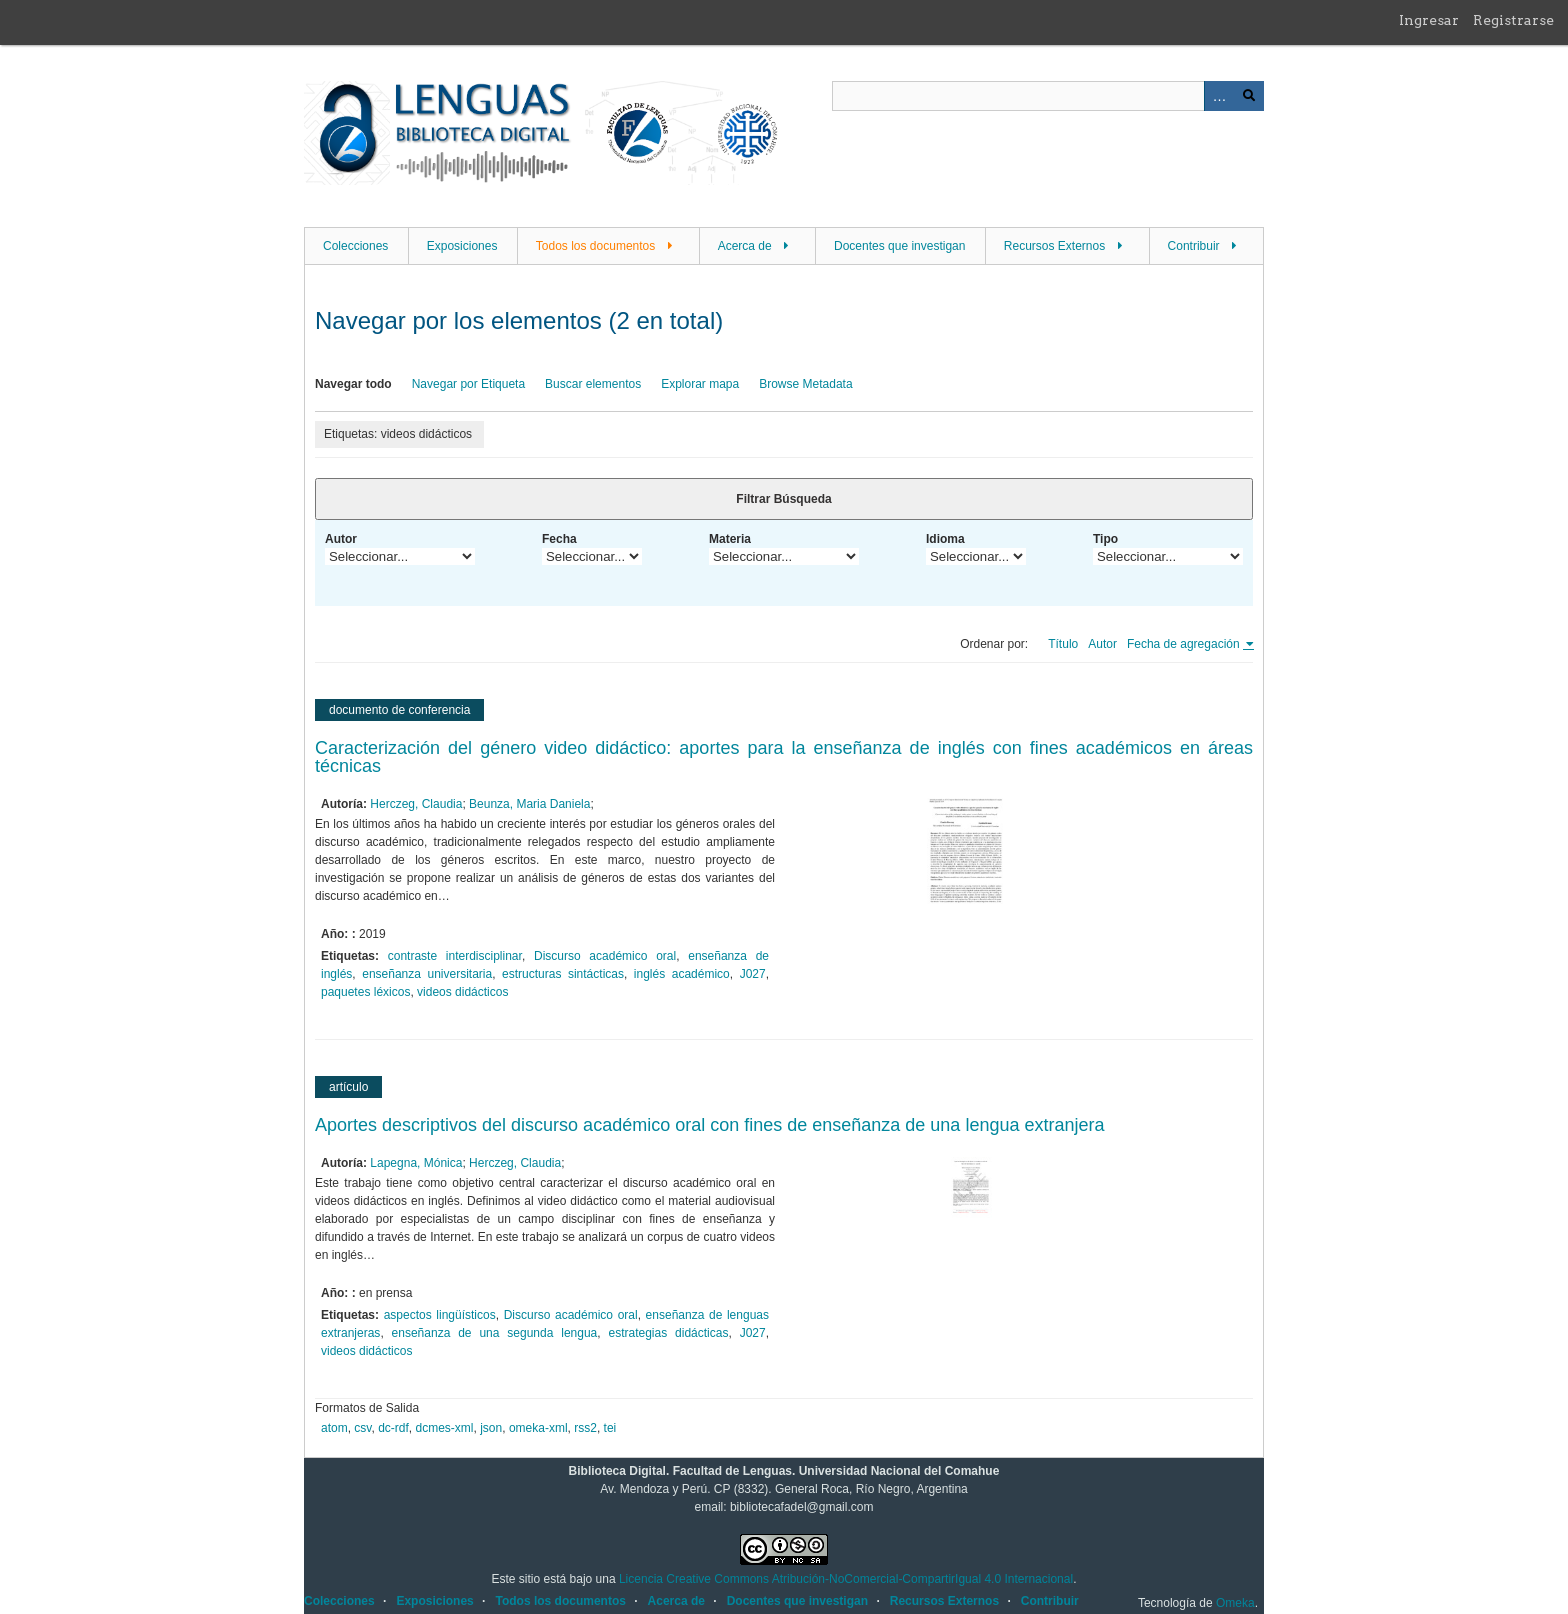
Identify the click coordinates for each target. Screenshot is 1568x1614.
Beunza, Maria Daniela (529, 804)
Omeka (1235, 1603)
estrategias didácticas (668, 1333)
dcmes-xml (445, 1428)
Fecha (559, 539)
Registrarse (1513, 20)
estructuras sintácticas (563, 974)
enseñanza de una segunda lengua (495, 1333)
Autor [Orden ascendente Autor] (1102, 644)
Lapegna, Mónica (416, 1163)
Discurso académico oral (605, 956)
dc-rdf (393, 1428)
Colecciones (355, 246)
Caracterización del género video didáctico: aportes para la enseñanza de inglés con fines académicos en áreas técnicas (784, 757)
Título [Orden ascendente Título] (1063, 644)
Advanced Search (1219, 96)
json (491, 1428)
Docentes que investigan (899, 246)
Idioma (945, 539)
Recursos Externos (1054, 246)
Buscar (1249, 96)
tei (610, 1428)
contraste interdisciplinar (455, 956)
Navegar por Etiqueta (468, 384)
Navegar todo (353, 384)
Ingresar (1429, 20)
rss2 (585, 1428)
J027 (753, 974)
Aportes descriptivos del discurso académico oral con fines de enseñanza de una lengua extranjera (709, 1125)
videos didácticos (462, 992)
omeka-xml (538, 1428)
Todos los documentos (595, 246)
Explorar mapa (700, 384)
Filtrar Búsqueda (783, 499)
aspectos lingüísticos (440, 1315)
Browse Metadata (805, 384)
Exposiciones (462, 246)
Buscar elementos (593, 384)
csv (362, 1428)
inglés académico (682, 974)
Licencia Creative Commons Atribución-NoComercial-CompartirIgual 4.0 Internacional (846, 1579)
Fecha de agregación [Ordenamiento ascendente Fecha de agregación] (1185, 644)
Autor (341, 539)
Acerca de (745, 246)
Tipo (1105, 539)
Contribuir (1194, 246)
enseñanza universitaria (427, 974)
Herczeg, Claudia (416, 804)
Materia (730, 539)
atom (334, 1428)
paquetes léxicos (365, 992)
